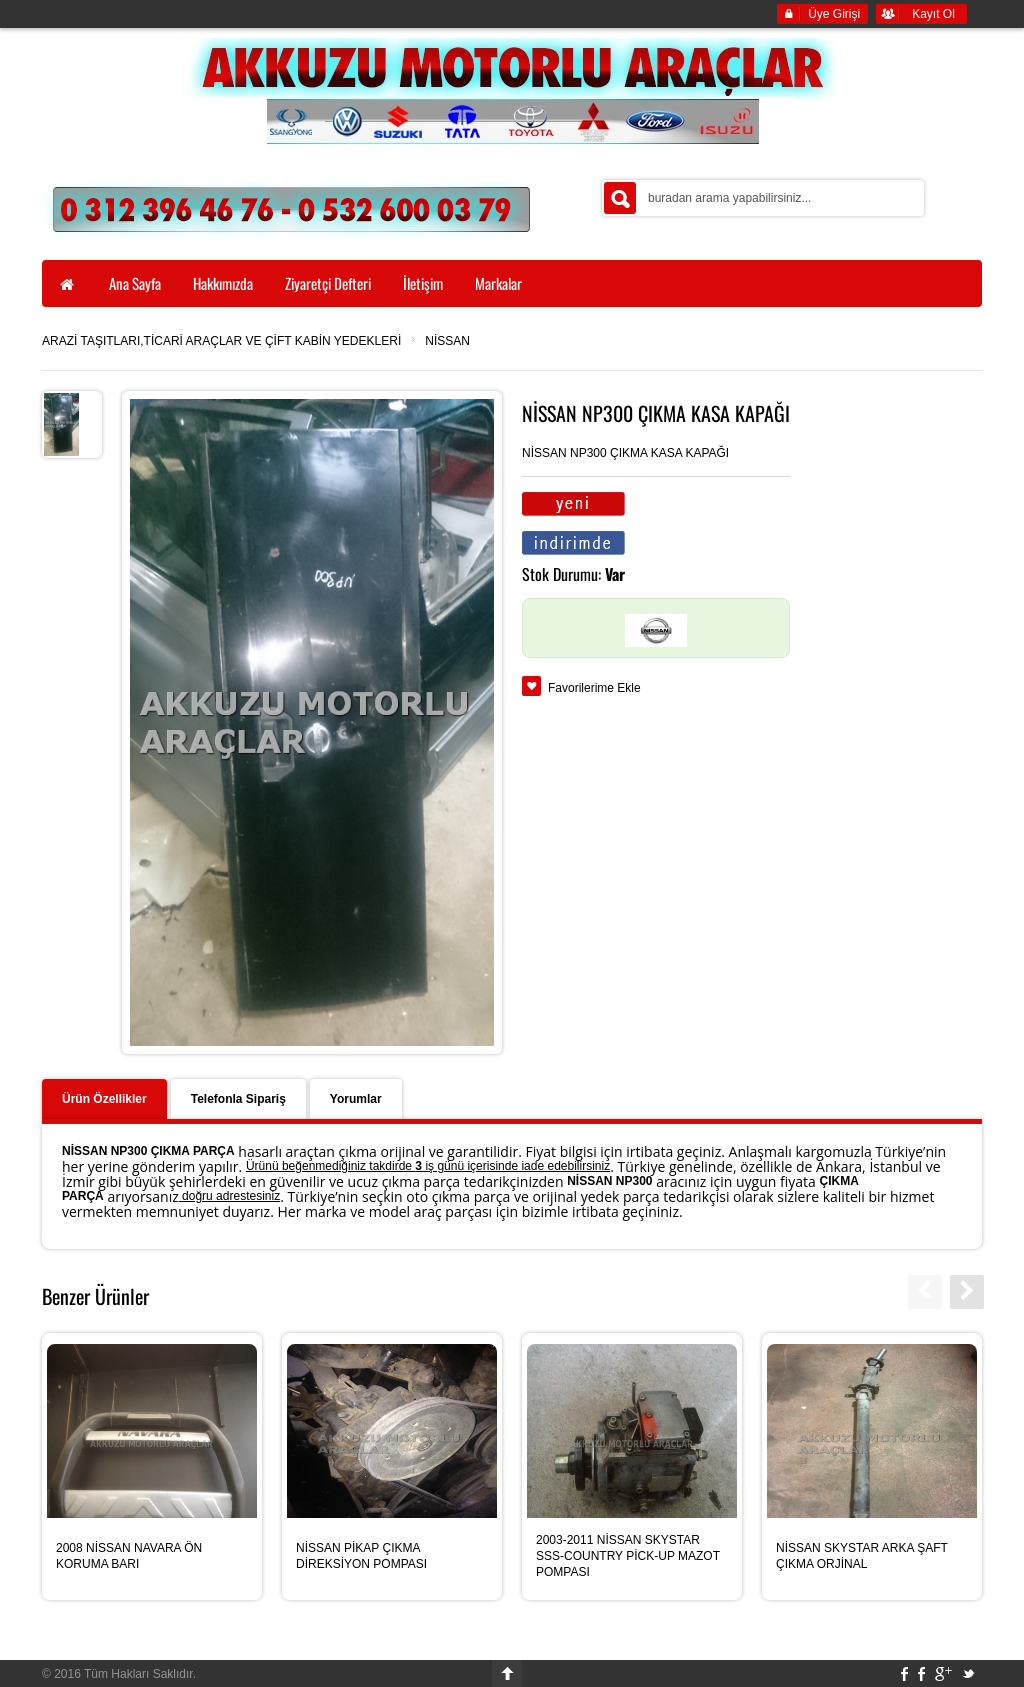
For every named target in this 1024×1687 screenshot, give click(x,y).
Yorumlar (356, 1099)
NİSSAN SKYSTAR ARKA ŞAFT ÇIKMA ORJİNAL (862, 1556)
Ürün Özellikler (104, 1099)
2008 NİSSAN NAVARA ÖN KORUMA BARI (129, 1556)
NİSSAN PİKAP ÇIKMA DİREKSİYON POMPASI (361, 1556)
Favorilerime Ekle (594, 688)
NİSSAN (447, 341)
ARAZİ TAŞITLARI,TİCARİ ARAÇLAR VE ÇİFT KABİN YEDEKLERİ (221, 341)
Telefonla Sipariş (238, 1099)
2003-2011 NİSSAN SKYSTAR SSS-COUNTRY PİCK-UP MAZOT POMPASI (628, 1556)
